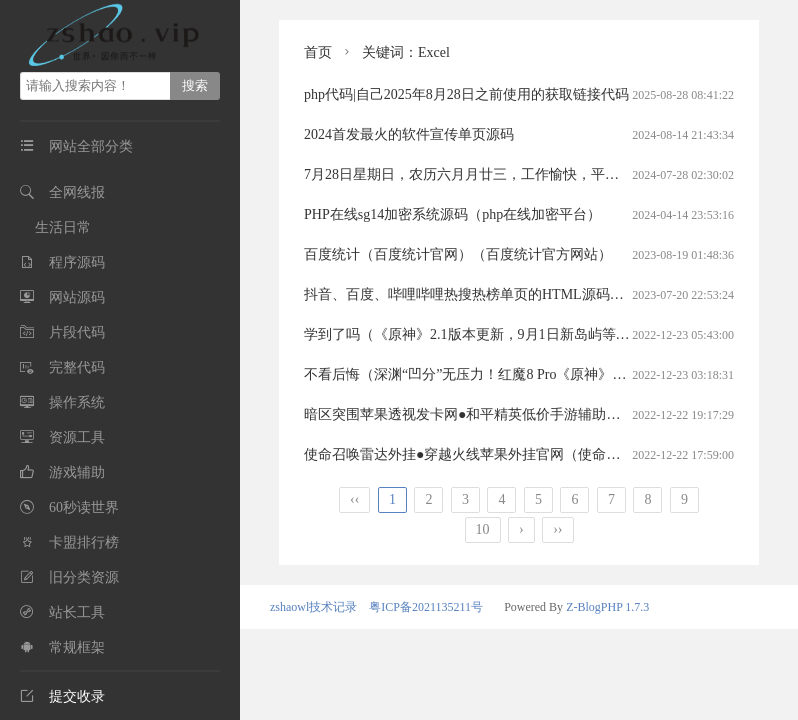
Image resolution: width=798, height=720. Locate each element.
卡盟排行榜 (84, 542)
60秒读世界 (84, 507)
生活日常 (63, 227)
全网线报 (77, 192)
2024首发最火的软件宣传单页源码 (409, 134)
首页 (318, 52)
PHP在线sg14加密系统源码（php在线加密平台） (452, 214)
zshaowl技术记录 (313, 607)
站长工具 (77, 612)
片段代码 (77, 332)
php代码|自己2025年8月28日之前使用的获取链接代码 (466, 94)
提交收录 (62, 696)
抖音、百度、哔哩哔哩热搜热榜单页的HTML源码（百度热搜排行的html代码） (546, 294)
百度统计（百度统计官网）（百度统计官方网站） (458, 254)
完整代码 (77, 367)
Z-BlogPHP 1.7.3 (607, 607)
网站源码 (77, 297)
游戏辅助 (77, 472)
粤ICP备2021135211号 (426, 607)
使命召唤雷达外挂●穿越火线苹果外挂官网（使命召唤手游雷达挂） (511, 454)
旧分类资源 (84, 577)
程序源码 (77, 262)
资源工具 (77, 437)
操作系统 (77, 402)
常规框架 (77, 647)
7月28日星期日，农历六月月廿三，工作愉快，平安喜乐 (475, 174)
